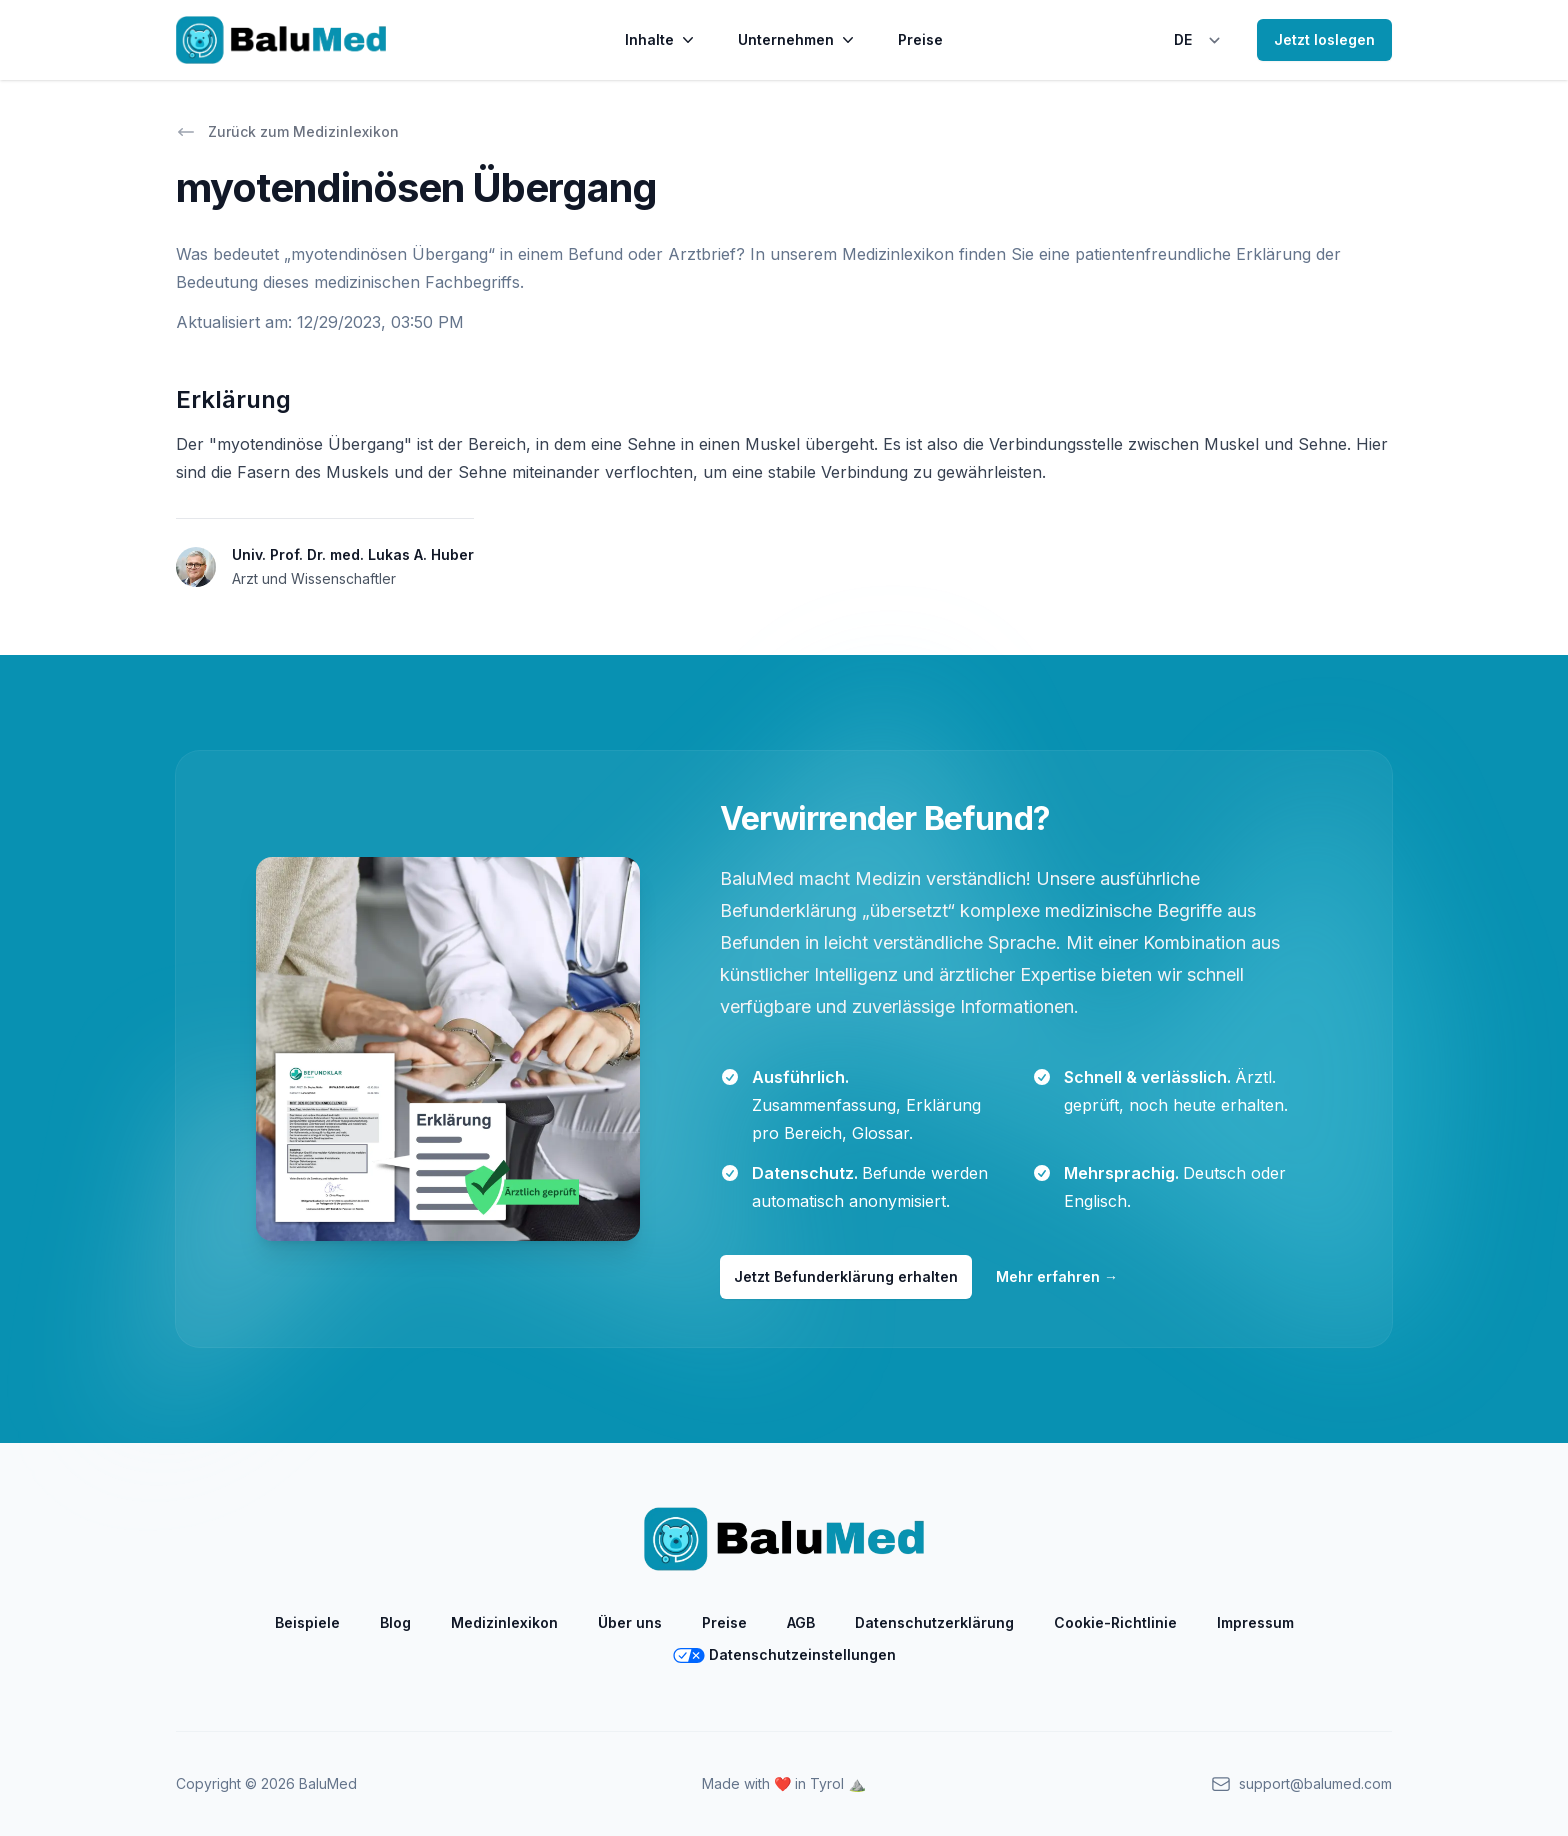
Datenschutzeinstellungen (784, 1654)
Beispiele (307, 1622)
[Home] (281, 40)
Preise (920, 39)
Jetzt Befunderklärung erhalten (846, 1276)
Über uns (630, 1622)
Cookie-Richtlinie (1115, 1622)
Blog (395, 1622)
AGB (801, 1622)
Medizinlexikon (504, 1622)
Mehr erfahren (1057, 1276)
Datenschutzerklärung (934, 1622)
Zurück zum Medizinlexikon (287, 132)
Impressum (1255, 1622)
